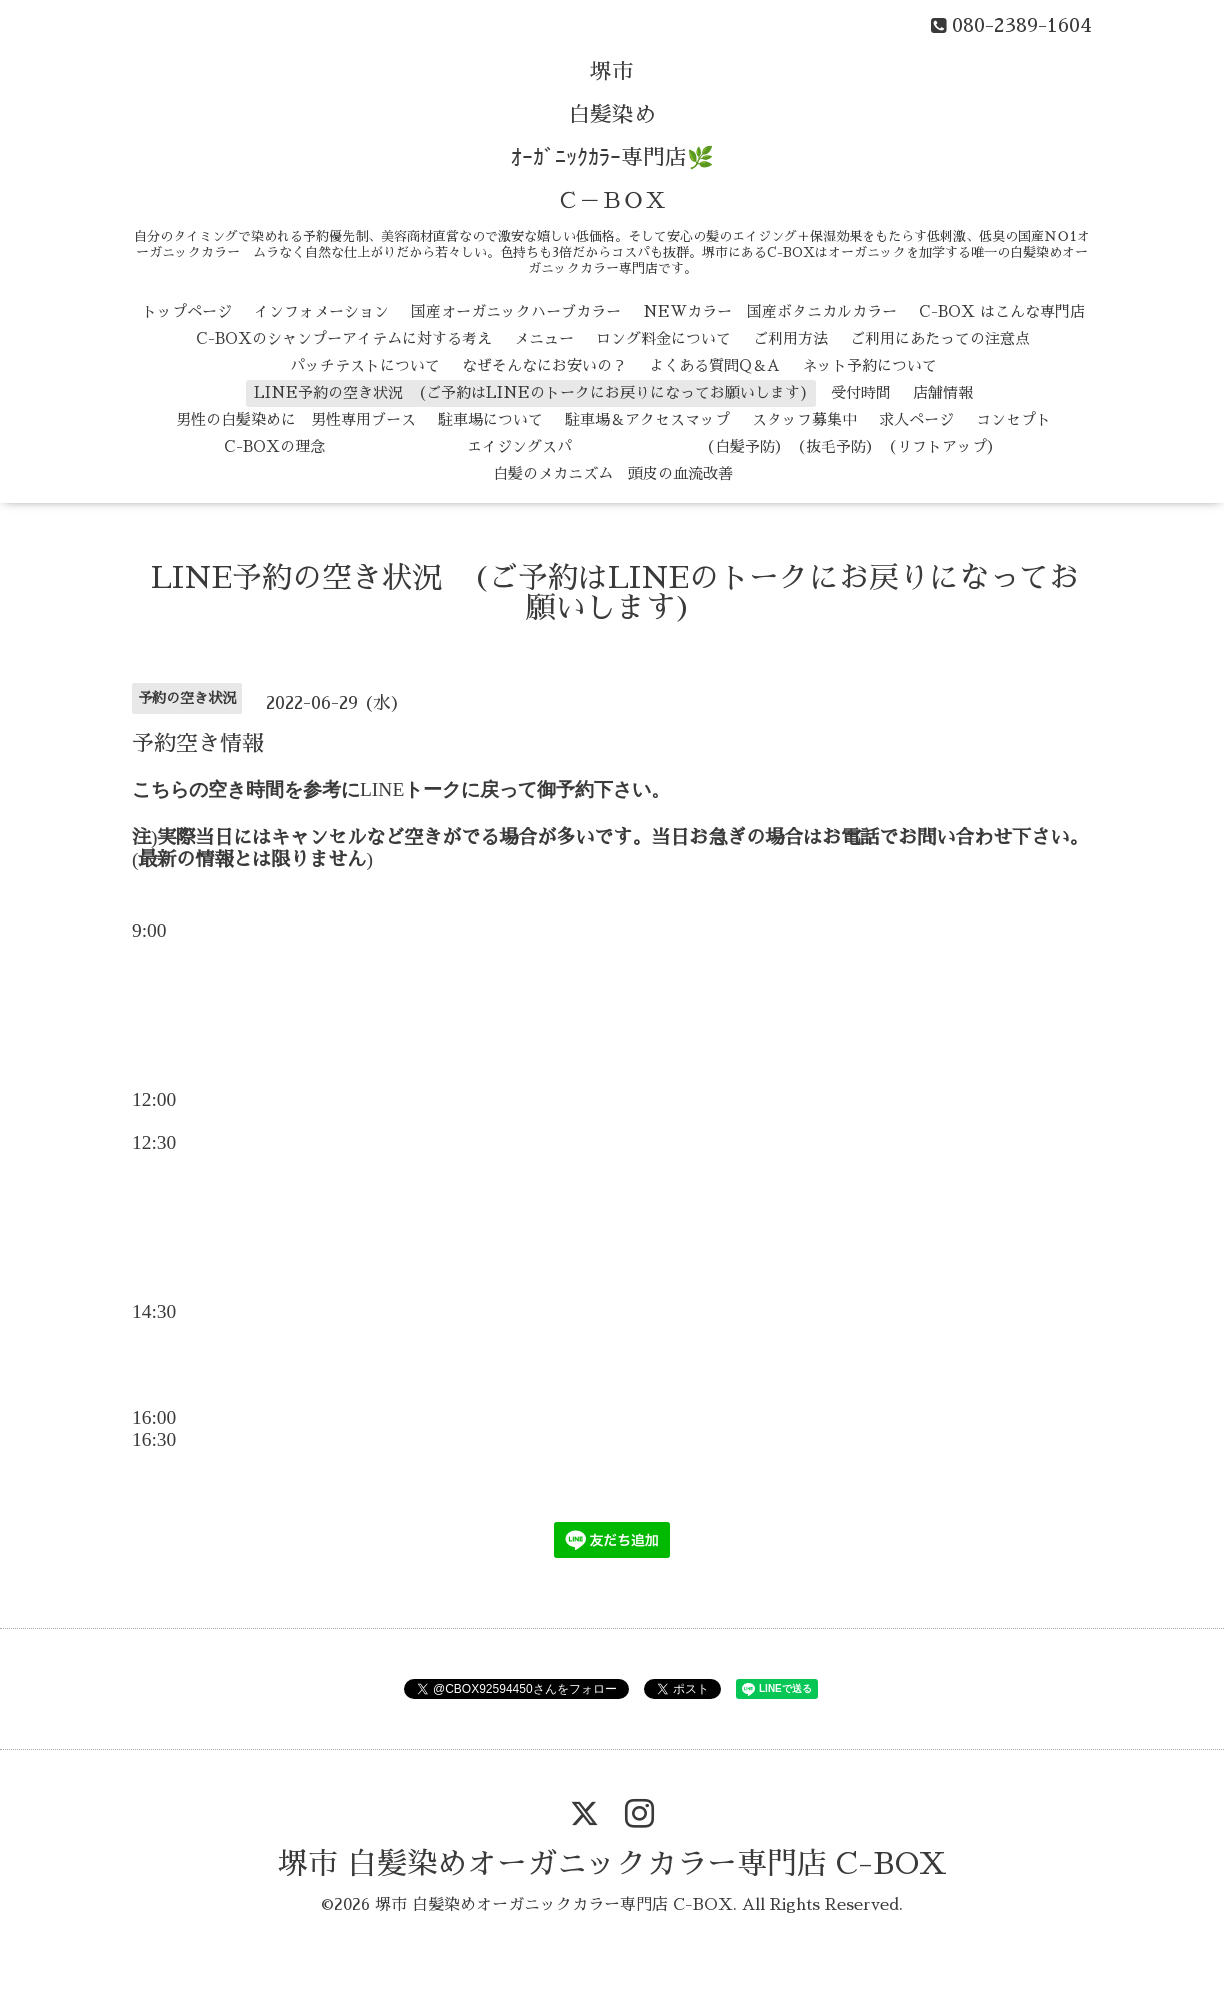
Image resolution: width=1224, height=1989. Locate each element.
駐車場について (490, 419)
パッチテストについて (365, 365)
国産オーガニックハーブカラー (516, 311)
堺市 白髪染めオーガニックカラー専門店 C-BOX (612, 1864)
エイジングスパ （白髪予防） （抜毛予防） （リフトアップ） (674, 446)
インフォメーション (321, 311)
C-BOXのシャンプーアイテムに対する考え (344, 338)
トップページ (187, 311)
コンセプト (1013, 419)
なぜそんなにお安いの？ (544, 365)
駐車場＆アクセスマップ (647, 419)
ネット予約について (869, 365)
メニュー (544, 338)
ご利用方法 (790, 338)
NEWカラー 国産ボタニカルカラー (770, 311)
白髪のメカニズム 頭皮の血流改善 (613, 473)
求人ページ (916, 419)
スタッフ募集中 (804, 419)
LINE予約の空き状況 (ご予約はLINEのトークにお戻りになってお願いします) (531, 392)
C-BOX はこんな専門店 (1002, 311)
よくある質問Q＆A (714, 365)
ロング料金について (663, 338)
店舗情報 (943, 392)
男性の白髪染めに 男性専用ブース (296, 419)
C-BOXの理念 (274, 446)
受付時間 (861, 392)
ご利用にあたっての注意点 (940, 338)
